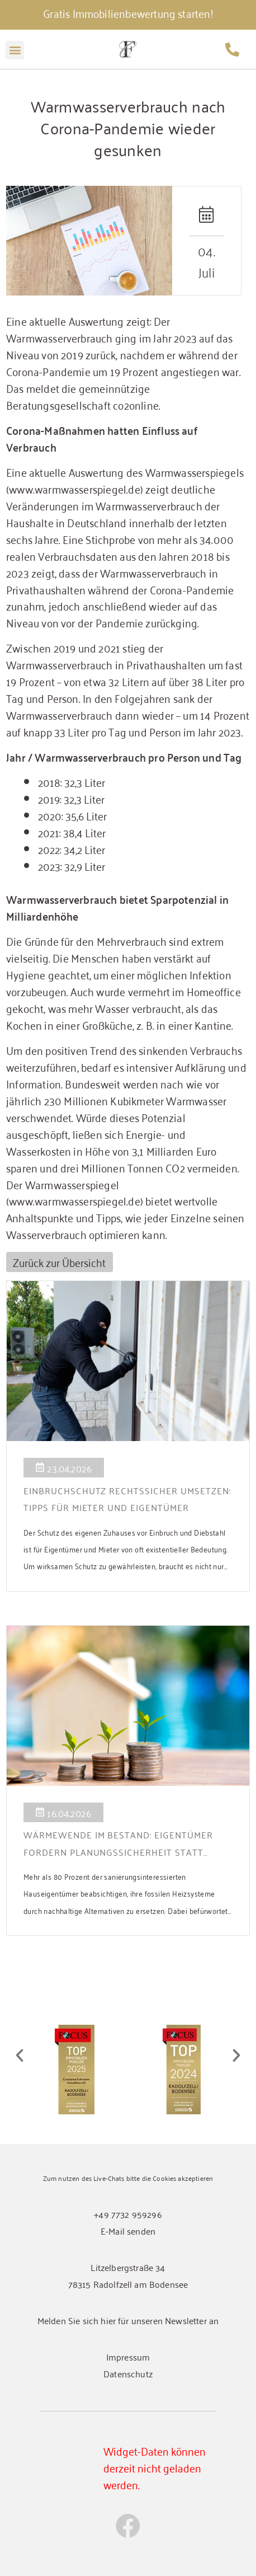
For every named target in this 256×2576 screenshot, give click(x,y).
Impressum (128, 2356)
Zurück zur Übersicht (59, 1261)
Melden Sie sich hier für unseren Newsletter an (128, 2320)
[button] (15, 50)
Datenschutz (128, 2373)
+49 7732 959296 (128, 2214)
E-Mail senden (128, 2231)
